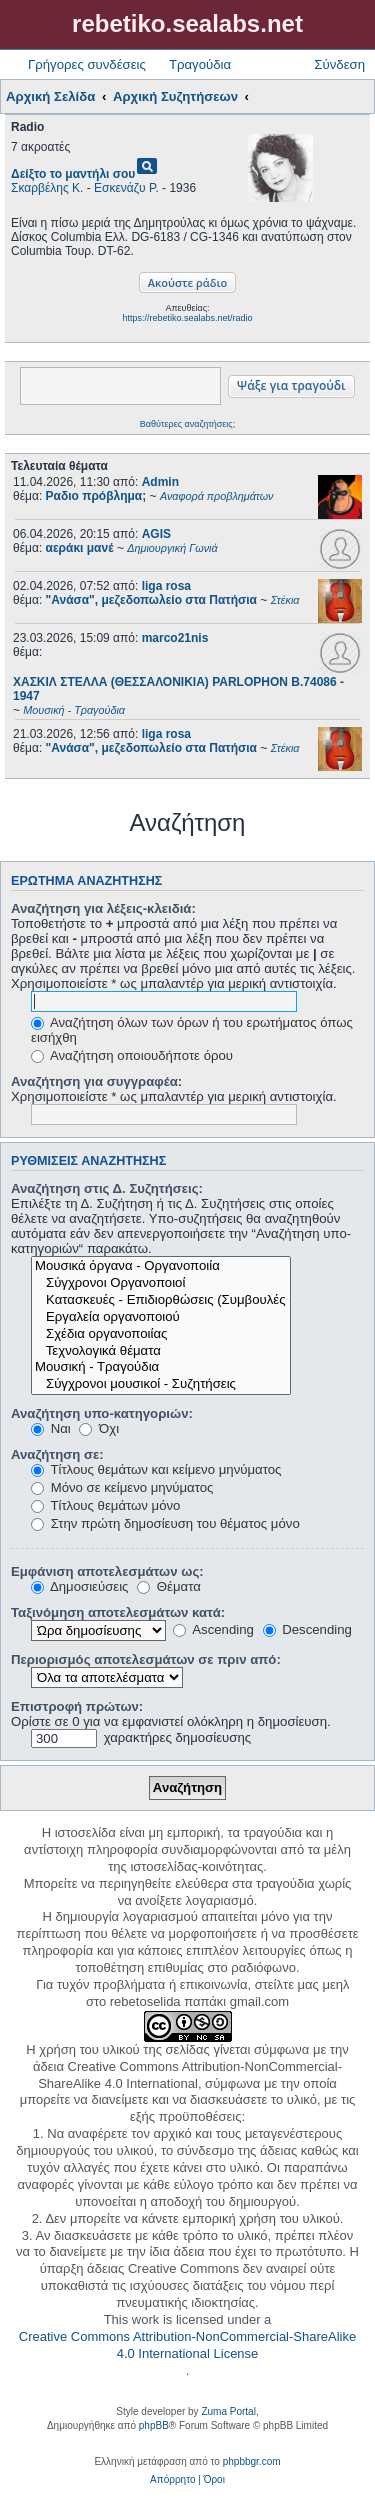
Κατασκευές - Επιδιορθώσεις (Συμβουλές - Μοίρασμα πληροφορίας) (161, 1300)
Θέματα (169, 1586)
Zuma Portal (228, 2411)
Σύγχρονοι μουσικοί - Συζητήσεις (161, 1384)
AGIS (156, 534)
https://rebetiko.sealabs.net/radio (187, 318)
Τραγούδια (200, 64)
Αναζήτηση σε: (57, 1454)
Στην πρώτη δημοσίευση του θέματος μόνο (165, 1523)
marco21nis (175, 638)
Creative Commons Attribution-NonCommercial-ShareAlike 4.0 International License (187, 2345)
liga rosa (166, 586)
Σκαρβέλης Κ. (47, 188)
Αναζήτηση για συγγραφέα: (96, 1081)
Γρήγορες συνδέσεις (87, 64)
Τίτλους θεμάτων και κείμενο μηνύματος (156, 1469)
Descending (307, 1629)
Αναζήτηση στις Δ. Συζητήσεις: (107, 1188)
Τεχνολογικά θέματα (161, 1351)
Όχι (99, 1428)
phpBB (154, 2425)
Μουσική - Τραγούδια (161, 1367)
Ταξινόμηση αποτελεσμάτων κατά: (118, 1612)
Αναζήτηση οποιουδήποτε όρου (132, 1055)
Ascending (213, 1629)
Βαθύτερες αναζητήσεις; (187, 424)
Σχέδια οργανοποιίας (161, 1334)
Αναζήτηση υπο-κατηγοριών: (102, 1413)
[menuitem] (172, 2480)
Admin (160, 482)
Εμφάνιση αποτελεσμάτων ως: (107, 1571)
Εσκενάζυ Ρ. (126, 188)
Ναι (51, 1428)
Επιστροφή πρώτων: (77, 1706)
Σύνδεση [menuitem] (339, 64)
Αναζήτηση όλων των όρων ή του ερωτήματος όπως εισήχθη (192, 1030)
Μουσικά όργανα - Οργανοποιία (161, 1266)
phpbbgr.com (252, 2461)
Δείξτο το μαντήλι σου (73, 174)
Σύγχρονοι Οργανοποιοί (161, 1283)
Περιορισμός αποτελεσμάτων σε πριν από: (146, 1659)
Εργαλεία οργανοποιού (161, 1317)
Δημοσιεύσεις (79, 1586)
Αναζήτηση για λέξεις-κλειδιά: (103, 908)
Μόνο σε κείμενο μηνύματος (122, 1487)
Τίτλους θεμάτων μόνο (105, 1505)
